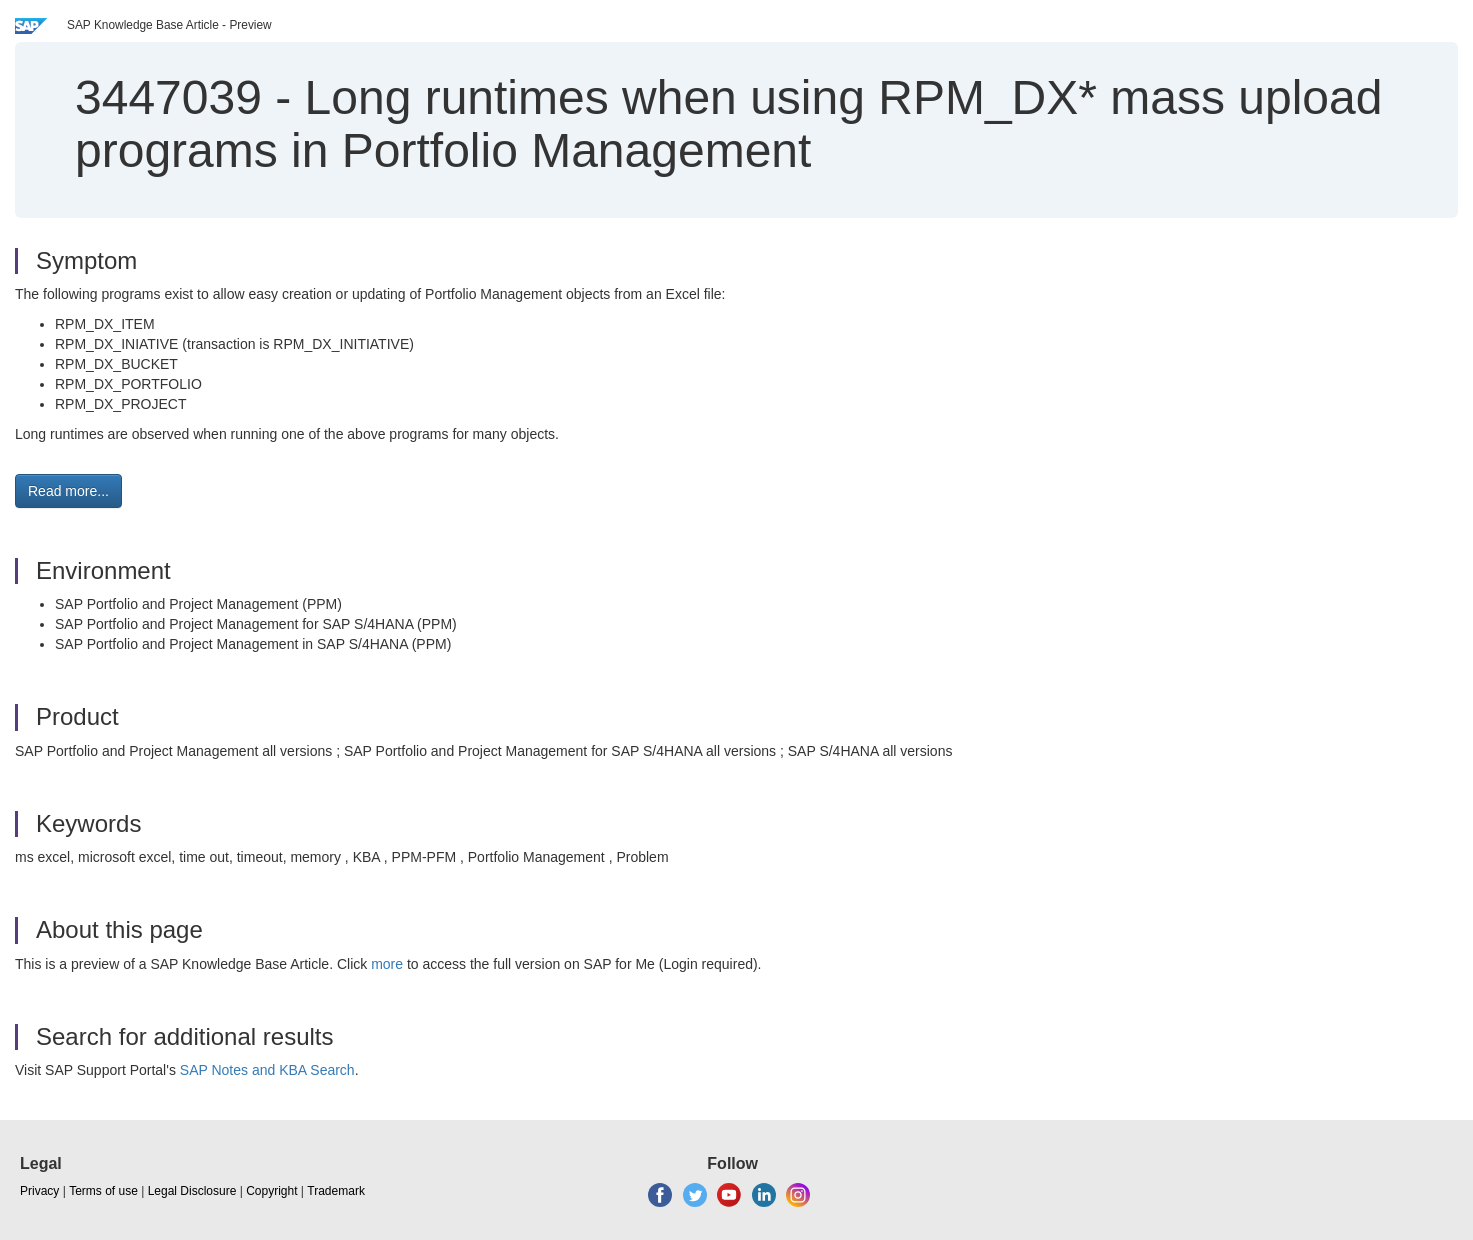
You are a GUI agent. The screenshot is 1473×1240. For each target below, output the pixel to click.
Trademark (336, 1191)
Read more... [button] (68, 491)
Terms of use (103, 1191)
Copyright (271, 1191)
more (387, 964)
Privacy (39, 1191)
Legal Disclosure (192, 1191)
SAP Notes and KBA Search (267, 1070)
